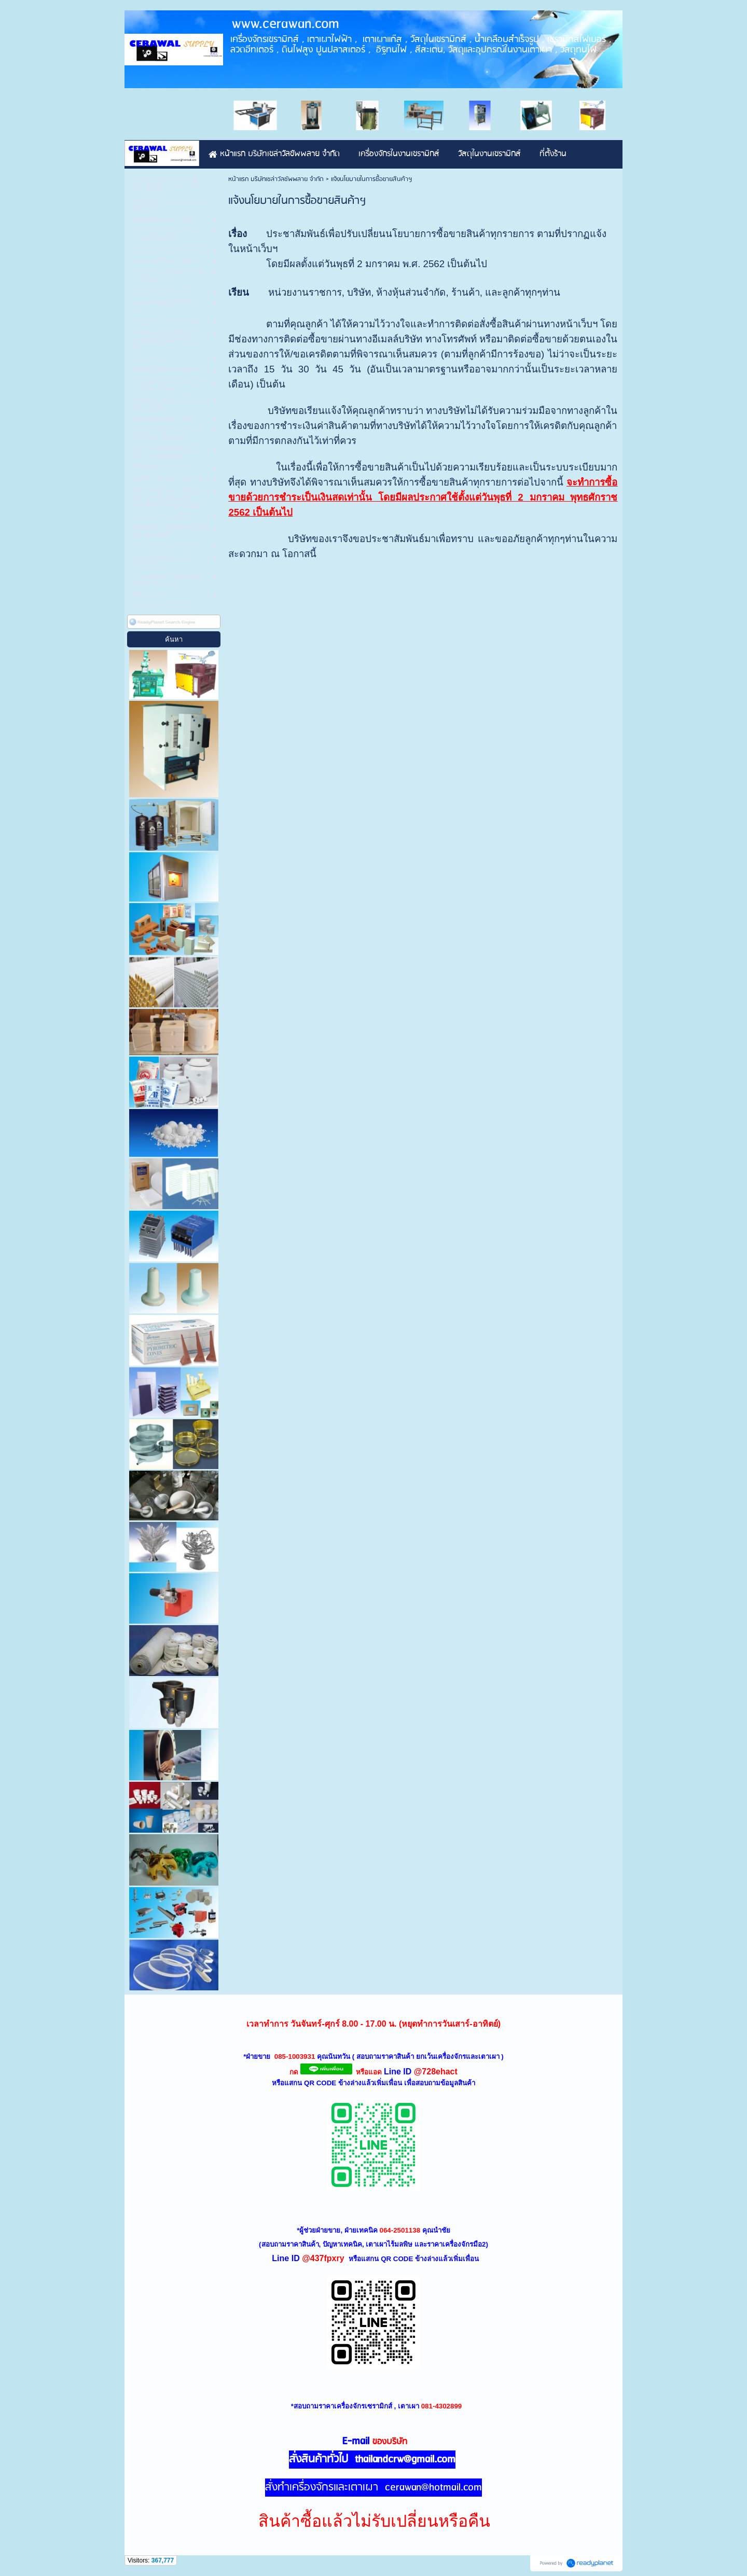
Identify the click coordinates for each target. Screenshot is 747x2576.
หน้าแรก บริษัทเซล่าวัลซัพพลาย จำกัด (276, 179)
